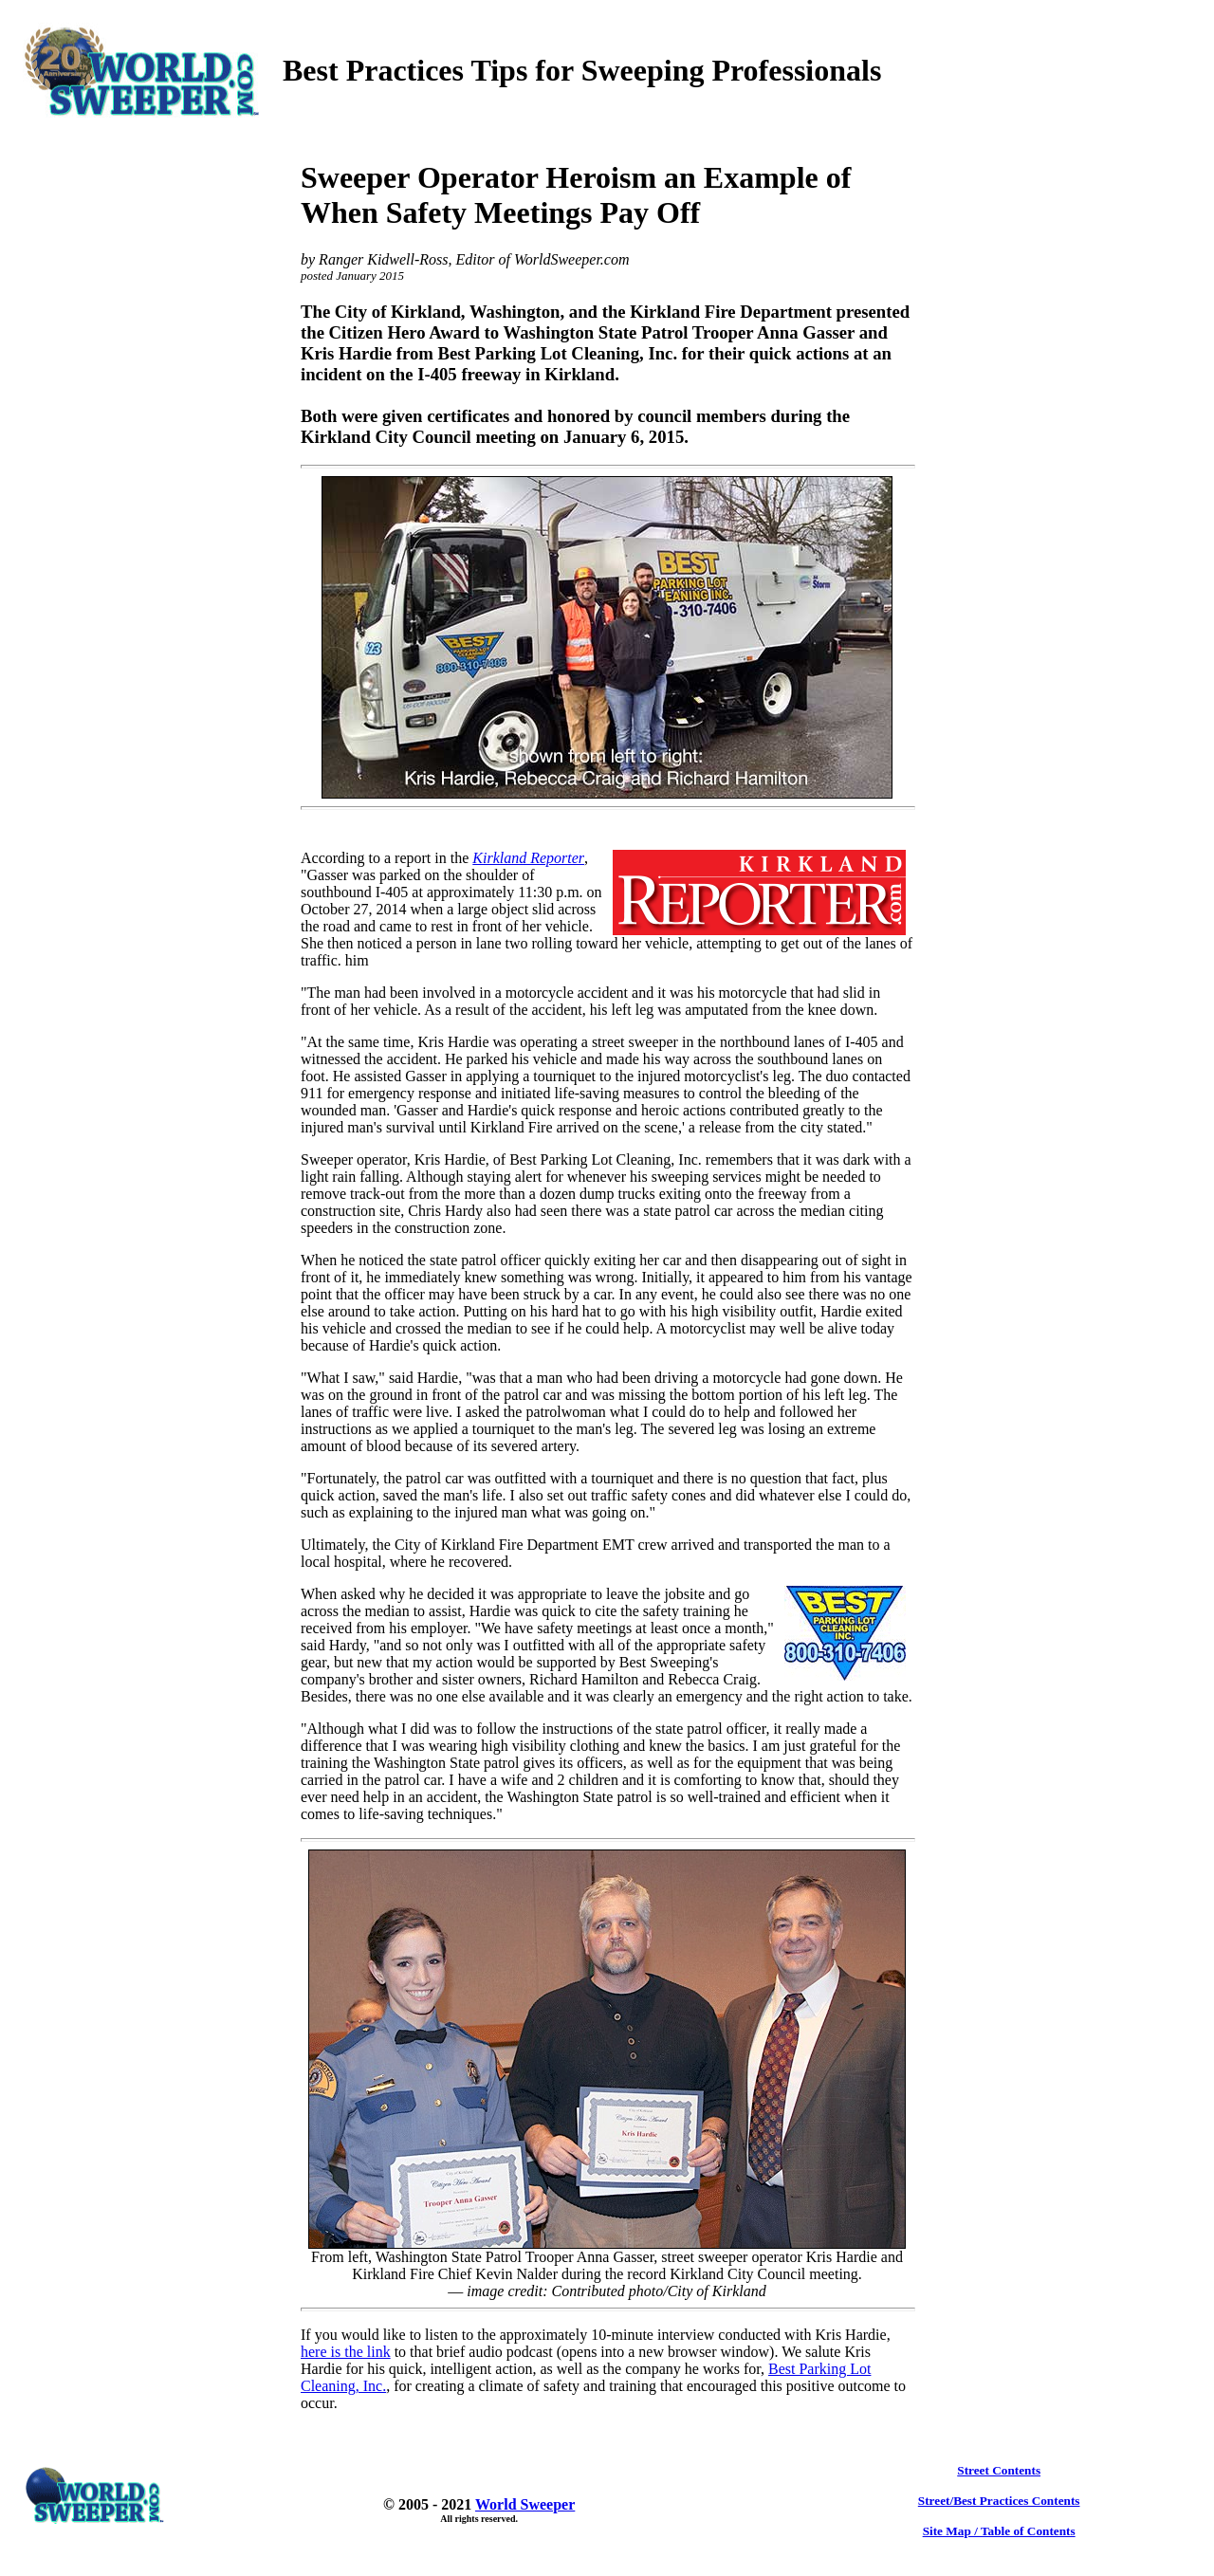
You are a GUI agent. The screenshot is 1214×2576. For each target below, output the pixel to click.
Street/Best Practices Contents (999, 2500)
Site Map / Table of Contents (999, 2531)
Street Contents (998, 2470)
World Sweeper (525, 2504)
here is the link (346, 2352)
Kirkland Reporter (528, 858)
